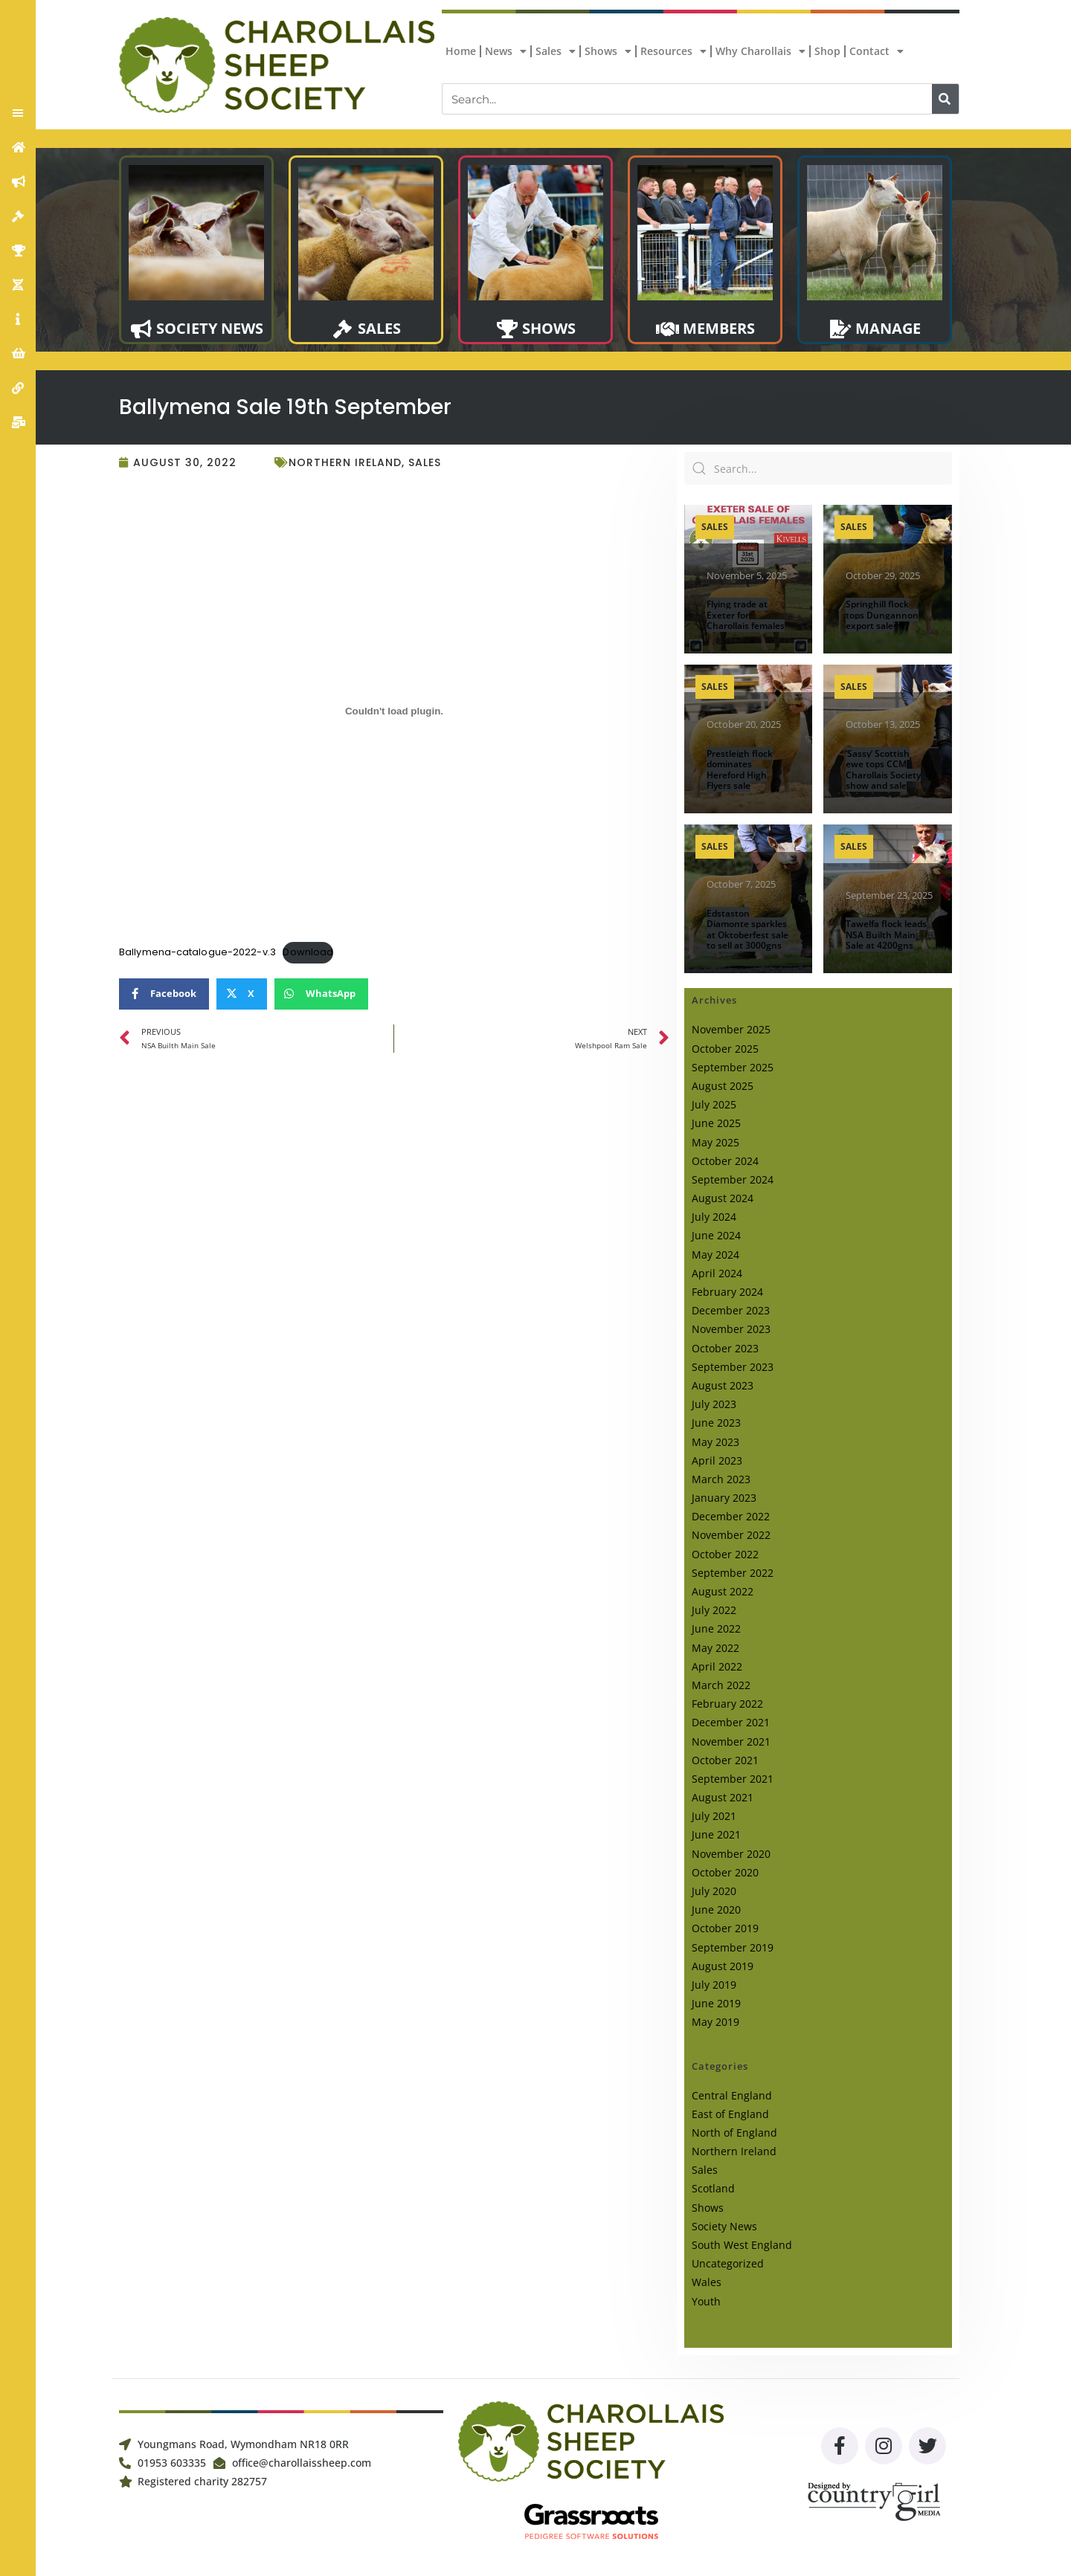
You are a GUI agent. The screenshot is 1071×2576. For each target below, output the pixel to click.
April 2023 (717, 1460)
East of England (730, 2114)
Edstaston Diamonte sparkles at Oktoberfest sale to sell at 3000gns (747, 929)
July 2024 (714, 1217)
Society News (724, 2226)
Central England (732, 2095)
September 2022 (733, 1573)
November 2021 (731, 1741)
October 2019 (725, 1928)
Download (308, 952)
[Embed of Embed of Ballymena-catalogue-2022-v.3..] (394, 711)
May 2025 (715, 1142)
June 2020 (716, 1909)
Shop (827, 51)
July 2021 (714, 1816)
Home (461, 51)
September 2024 (733, 1179)
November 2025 (731, 1029)
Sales (556, 51)
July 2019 (714, 1985)
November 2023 (731, 1329)
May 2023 (715, 1442)
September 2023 (733, 1367)
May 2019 (715, 2022)
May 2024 (715, 1254)
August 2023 (722, 1385)
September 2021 (733, 1779)
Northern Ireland (345, 462)
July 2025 (714, 1104)
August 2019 (722, 1966)
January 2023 (724, 1498)
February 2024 (727, 1292)
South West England (742, 2245)
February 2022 (727, 1704)
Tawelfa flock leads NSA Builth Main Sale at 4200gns (886, 934)
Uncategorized (728, 2263)
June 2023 (716, 1422)
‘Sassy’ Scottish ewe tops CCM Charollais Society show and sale (883, 769)
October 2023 (725, 1348)
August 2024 (722, 1198)
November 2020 (731, 1854)
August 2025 (722, 1086)
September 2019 (733, 1947)
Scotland (713, 2188)
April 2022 (717, 1666)
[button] (18, 113)
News (506, 51)
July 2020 (714, 1891)
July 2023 (714, 1404)
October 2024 (725, 1161)
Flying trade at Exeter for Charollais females (746, 615)
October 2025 (725, 1049)
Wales (706, 2282)
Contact (876, 51)
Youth (706, 2301)
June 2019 (716, 2003)
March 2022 (721, 1685)
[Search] (945, 99)
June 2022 (716, 1628)
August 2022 (722, 1591)
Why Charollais (760, 51)
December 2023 (731, 1310)
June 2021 (716, 1834)
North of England (734, 2132)
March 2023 (721, 1479)
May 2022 (715, 1648)
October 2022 (725, 1554)
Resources (673, 51)
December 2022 (731, 1516)
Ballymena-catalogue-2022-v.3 (197, 952)
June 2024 (716, 1235)
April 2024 (717, 1273)
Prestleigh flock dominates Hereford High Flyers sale (740, 769)
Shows (608, 51)
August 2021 (722, 1797)
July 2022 (714, 1610)
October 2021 (725, 1760)
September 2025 (733, 1067)
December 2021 (731, 1722)
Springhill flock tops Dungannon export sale (882, 615)
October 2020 (725, 1872)
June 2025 (716, 1123)
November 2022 (731, 1535)
